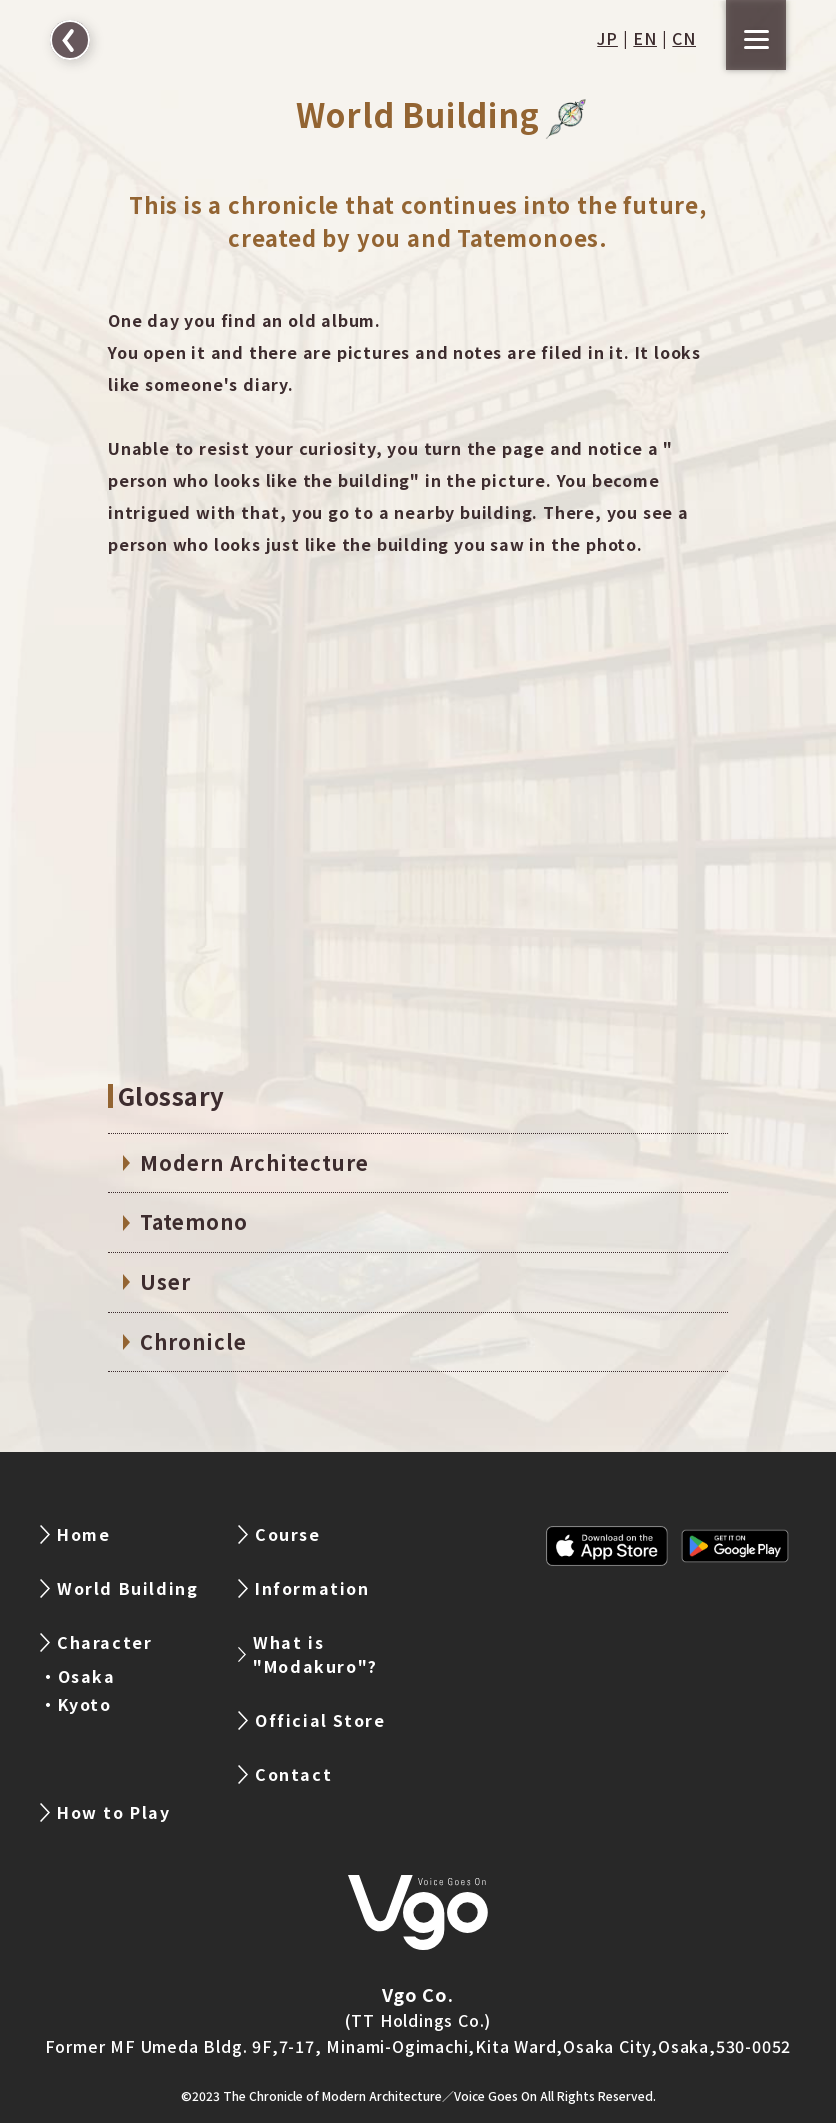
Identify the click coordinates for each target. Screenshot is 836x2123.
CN (684, 38)
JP (607, 38)
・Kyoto (76, 1704)
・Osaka (78, 1676)
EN (645, 38)
